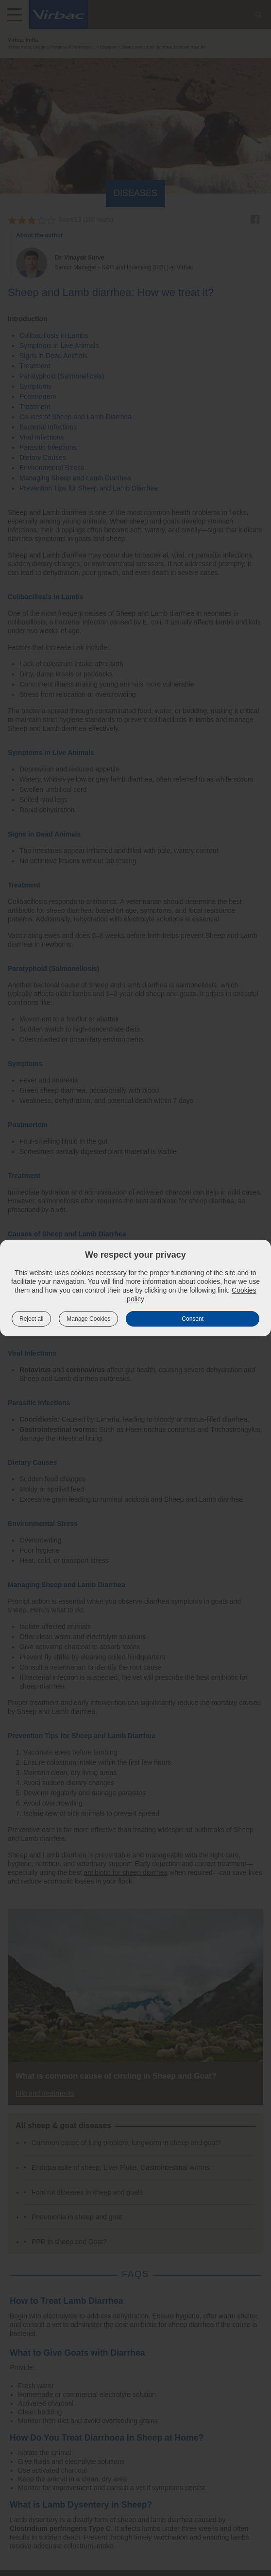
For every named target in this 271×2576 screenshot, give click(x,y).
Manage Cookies (88, 1318)
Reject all (31, 1318)
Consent (192, 1318)
